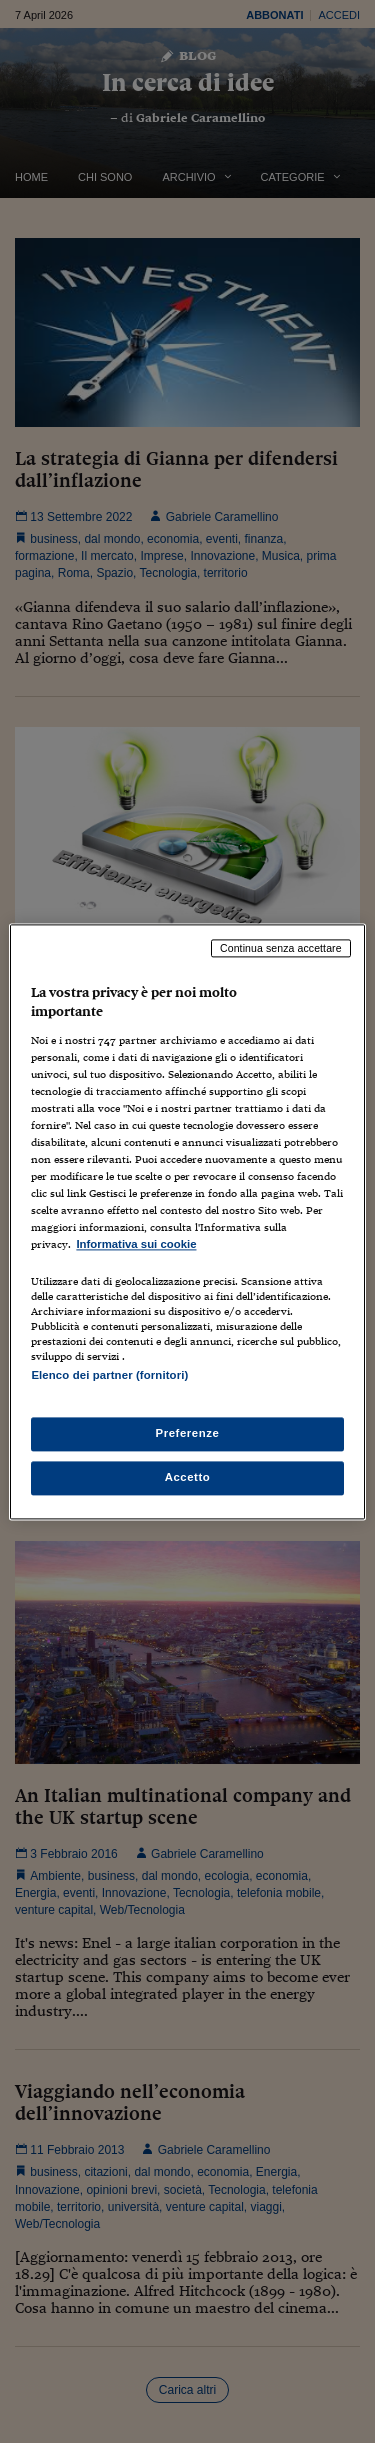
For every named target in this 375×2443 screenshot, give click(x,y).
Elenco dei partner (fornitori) (109, 1375)
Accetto (188, 1477)
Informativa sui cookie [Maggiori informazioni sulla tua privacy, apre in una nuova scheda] (136, 1245)
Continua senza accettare (281, 948)
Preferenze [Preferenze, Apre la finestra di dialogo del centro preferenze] (188, 1433)
